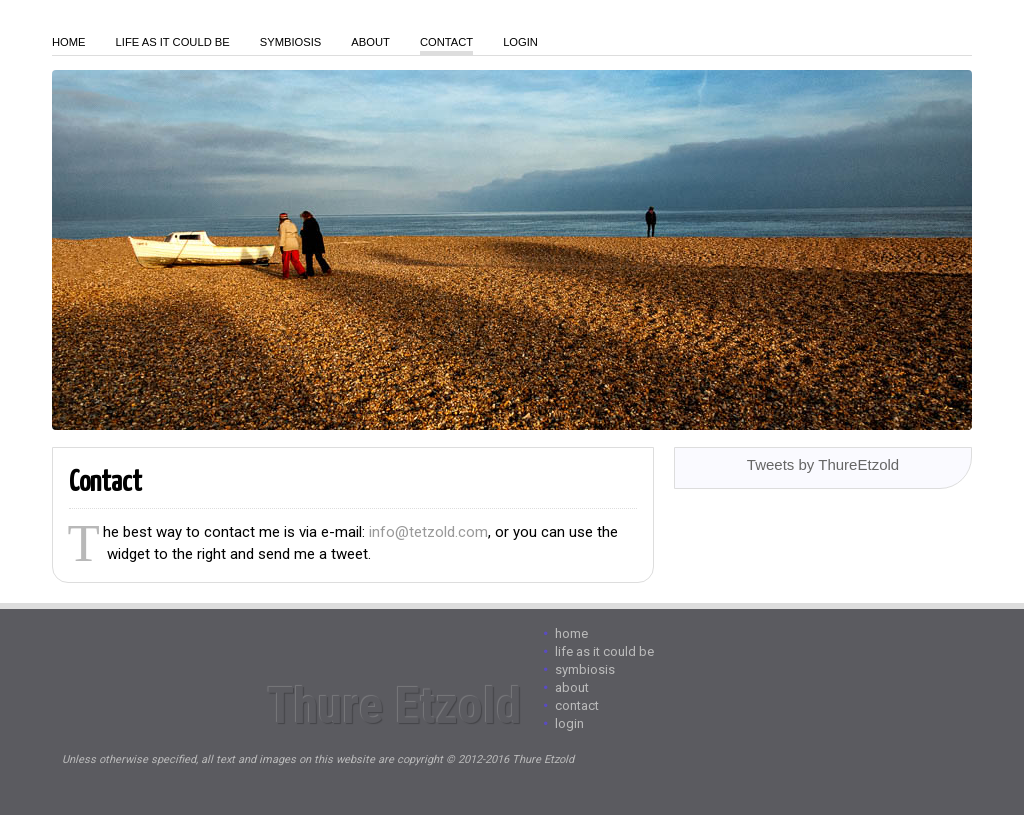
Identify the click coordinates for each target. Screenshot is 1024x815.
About (370, 42)
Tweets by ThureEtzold (823, 464)
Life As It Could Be (173, 42)
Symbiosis (291, 42)
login (520, 42)
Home (69, 42)
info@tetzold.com (428, 532)
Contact (446, 42)
